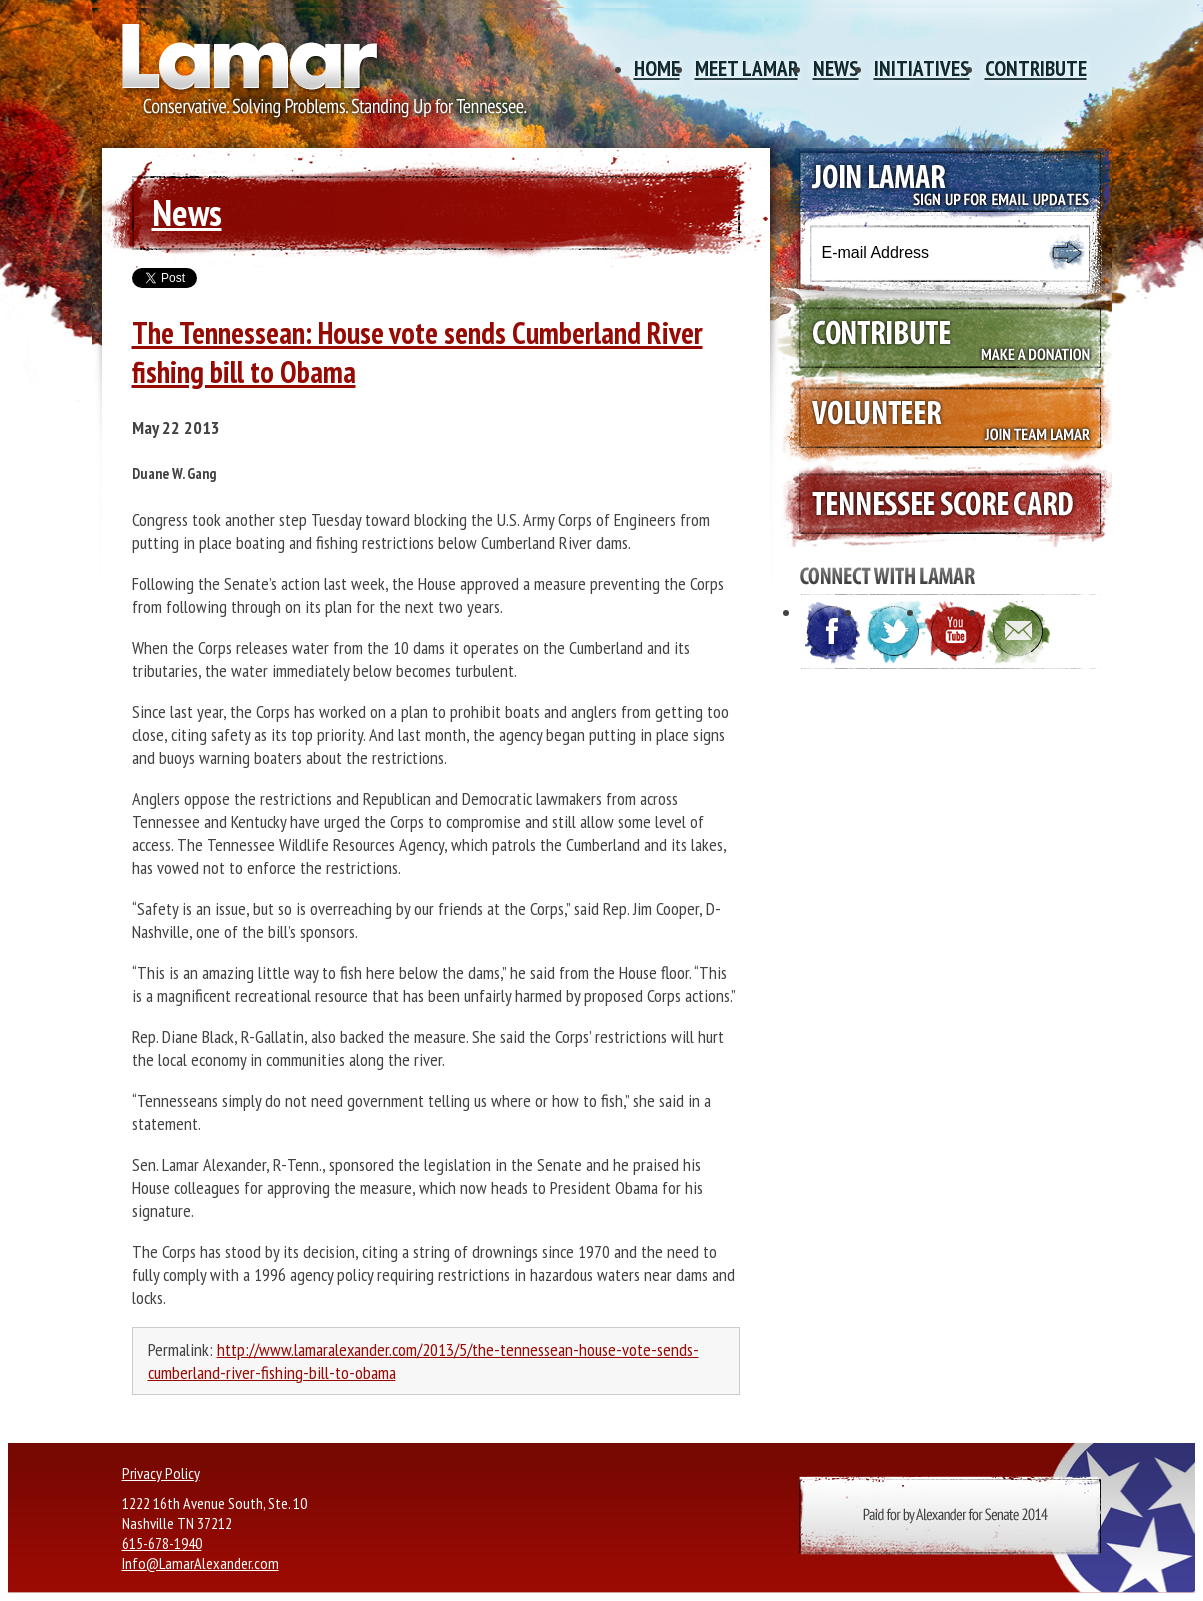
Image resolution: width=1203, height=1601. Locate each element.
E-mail (1019, 633)
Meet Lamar (746, 68)
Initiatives (922, 68)
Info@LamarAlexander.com (200, 1563)
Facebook (833, 633)
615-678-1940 (162, 1543)
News (836, 68)
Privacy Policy (161, 1473)
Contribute (1036, 68)
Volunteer (941, 421)
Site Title (317, 78)
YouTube (957, 633)
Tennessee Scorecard (941, 505)
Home (657, 68)
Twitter (895, 633)
